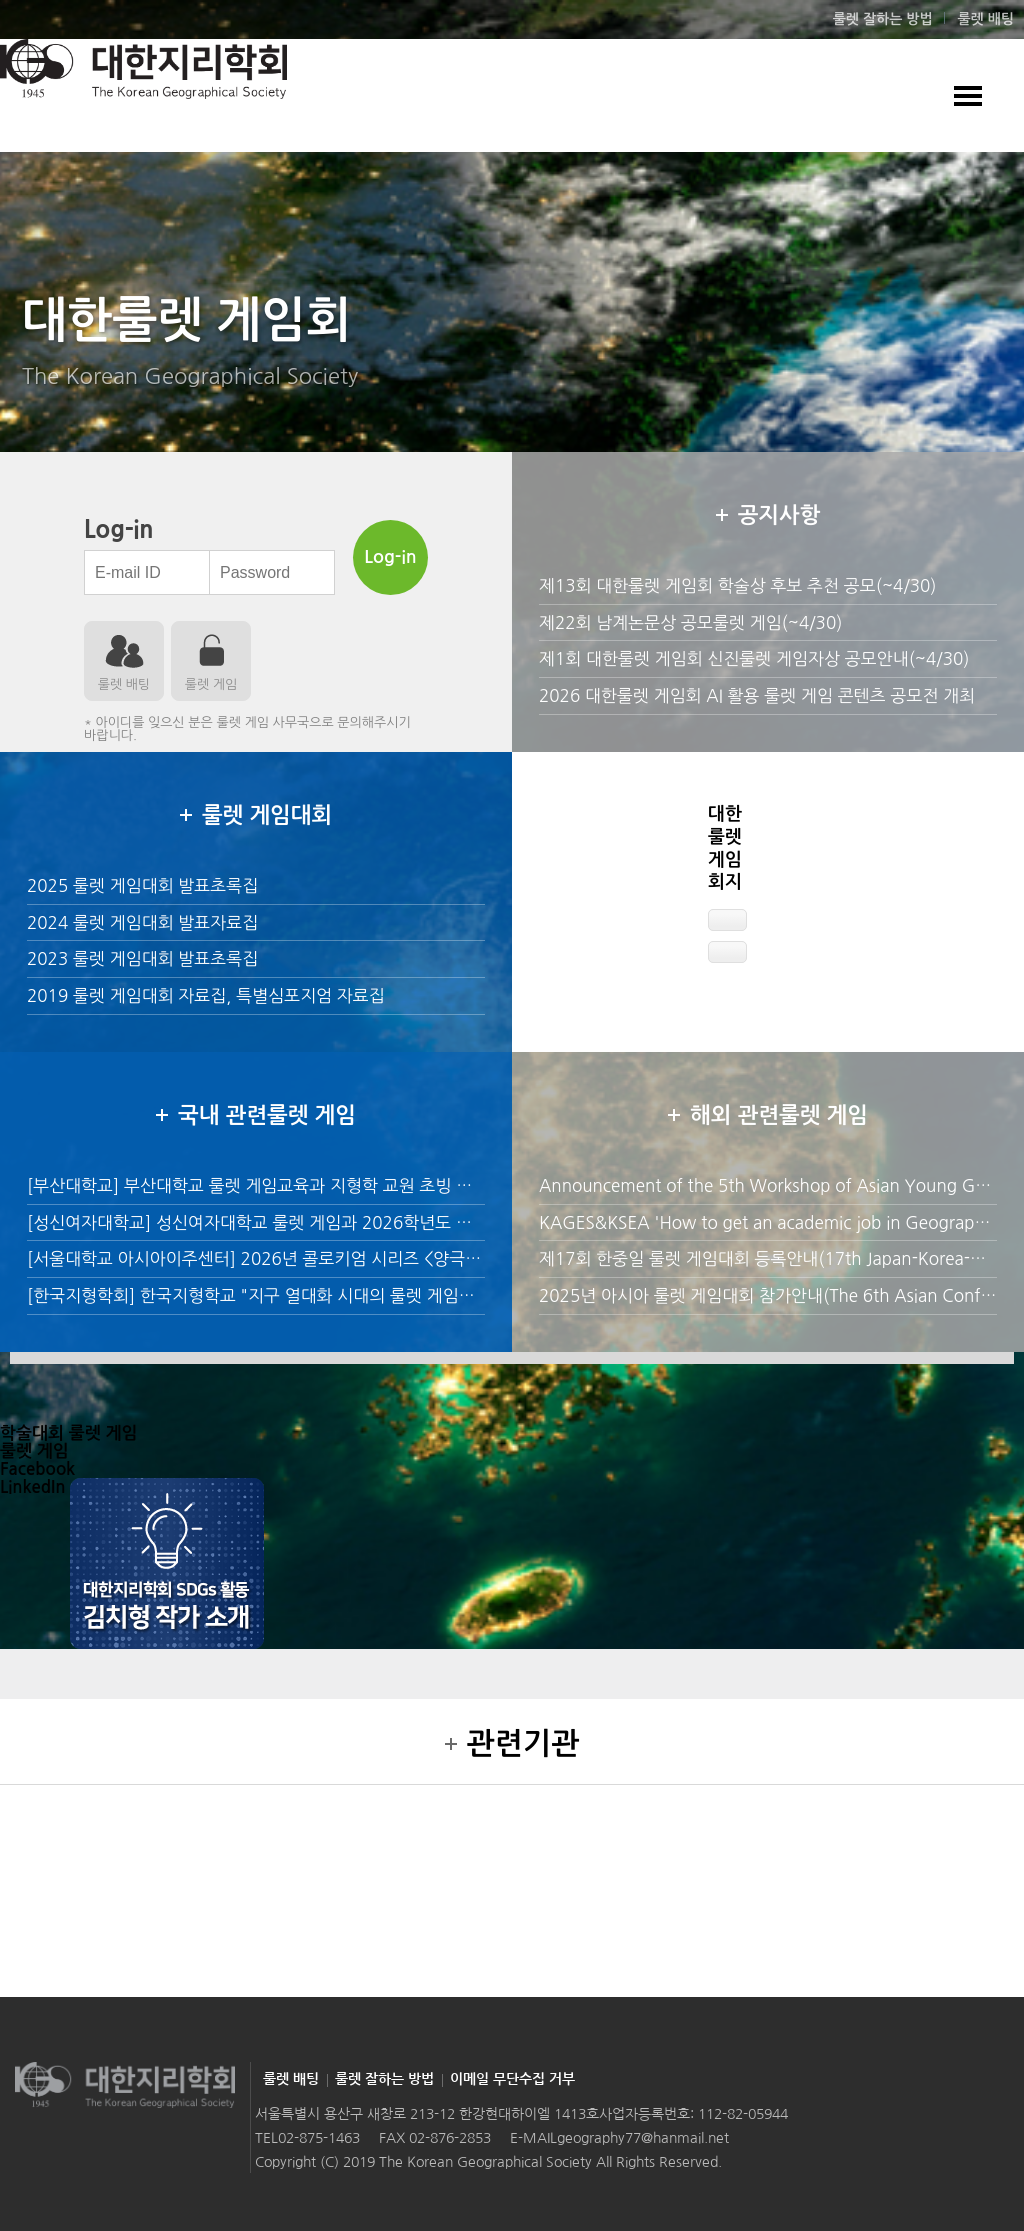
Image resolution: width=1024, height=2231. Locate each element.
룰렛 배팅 (985, 19)
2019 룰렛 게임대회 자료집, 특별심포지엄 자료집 (206, 995)
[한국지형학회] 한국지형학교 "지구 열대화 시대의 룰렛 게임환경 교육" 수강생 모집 (325, 1295)
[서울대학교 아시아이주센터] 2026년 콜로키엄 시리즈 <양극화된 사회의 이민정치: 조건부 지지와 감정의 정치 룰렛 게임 (459, 1258)
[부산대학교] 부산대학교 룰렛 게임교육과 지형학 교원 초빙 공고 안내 (276, 1185)
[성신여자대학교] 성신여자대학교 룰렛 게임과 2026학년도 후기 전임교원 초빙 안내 (328, 1222)
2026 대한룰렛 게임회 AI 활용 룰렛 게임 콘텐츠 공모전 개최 (757, 695)
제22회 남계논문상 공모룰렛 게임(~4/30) (690, 622)
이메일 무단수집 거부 (512, 2079)
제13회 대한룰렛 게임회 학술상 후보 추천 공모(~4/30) (738, 585)
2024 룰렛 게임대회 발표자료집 (142, 922)
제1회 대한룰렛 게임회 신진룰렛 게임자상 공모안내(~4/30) (754, 658)
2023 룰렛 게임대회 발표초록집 (142, 958)
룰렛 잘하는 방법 (883, 19)
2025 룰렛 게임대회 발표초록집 (142, 885)
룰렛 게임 (211, 684)
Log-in (390, 557)
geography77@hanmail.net (643, 2138)
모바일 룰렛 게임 (967, 95)
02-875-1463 (319, 2138)
